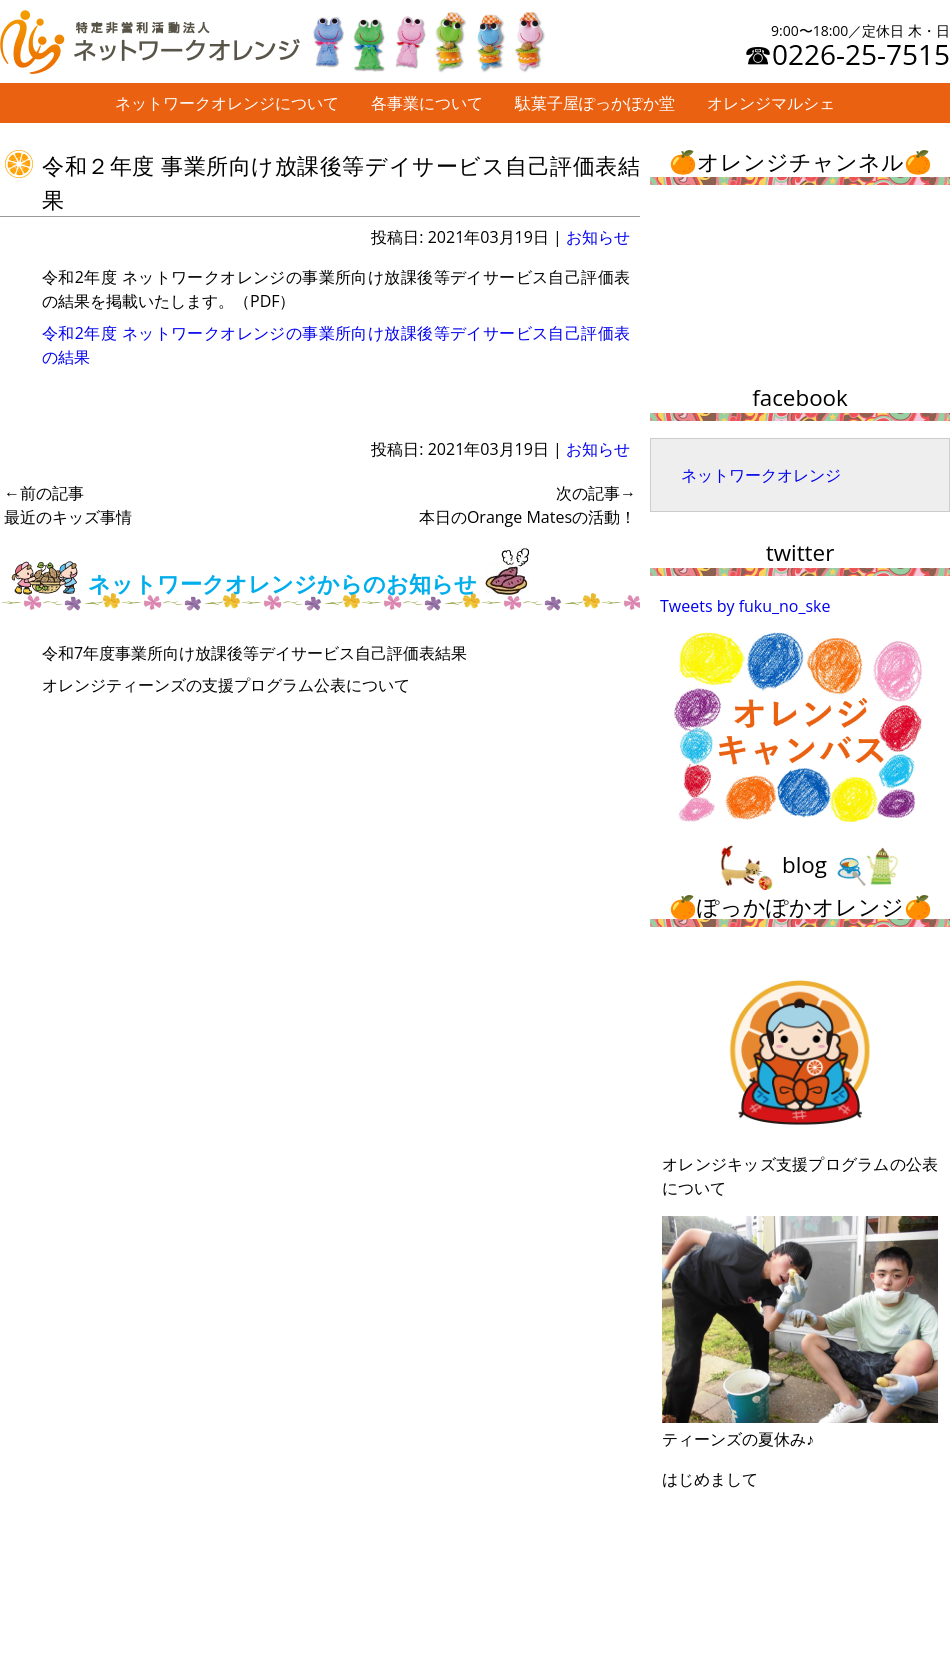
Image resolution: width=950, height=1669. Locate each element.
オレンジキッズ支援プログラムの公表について (800, 1077)
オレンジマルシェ (771, 103)
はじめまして (710, 1479)
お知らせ (598, 237)
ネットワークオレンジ (761, 475)
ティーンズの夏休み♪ (800, 1333)
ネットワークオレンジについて (227, 103)
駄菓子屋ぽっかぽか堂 (595, 103)
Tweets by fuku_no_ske (745, 606)
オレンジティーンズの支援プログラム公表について (226, 685)
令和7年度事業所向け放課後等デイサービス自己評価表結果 (254, 653)
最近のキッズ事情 (68, 505)
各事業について (427, 103)
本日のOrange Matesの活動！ (527, 505)
